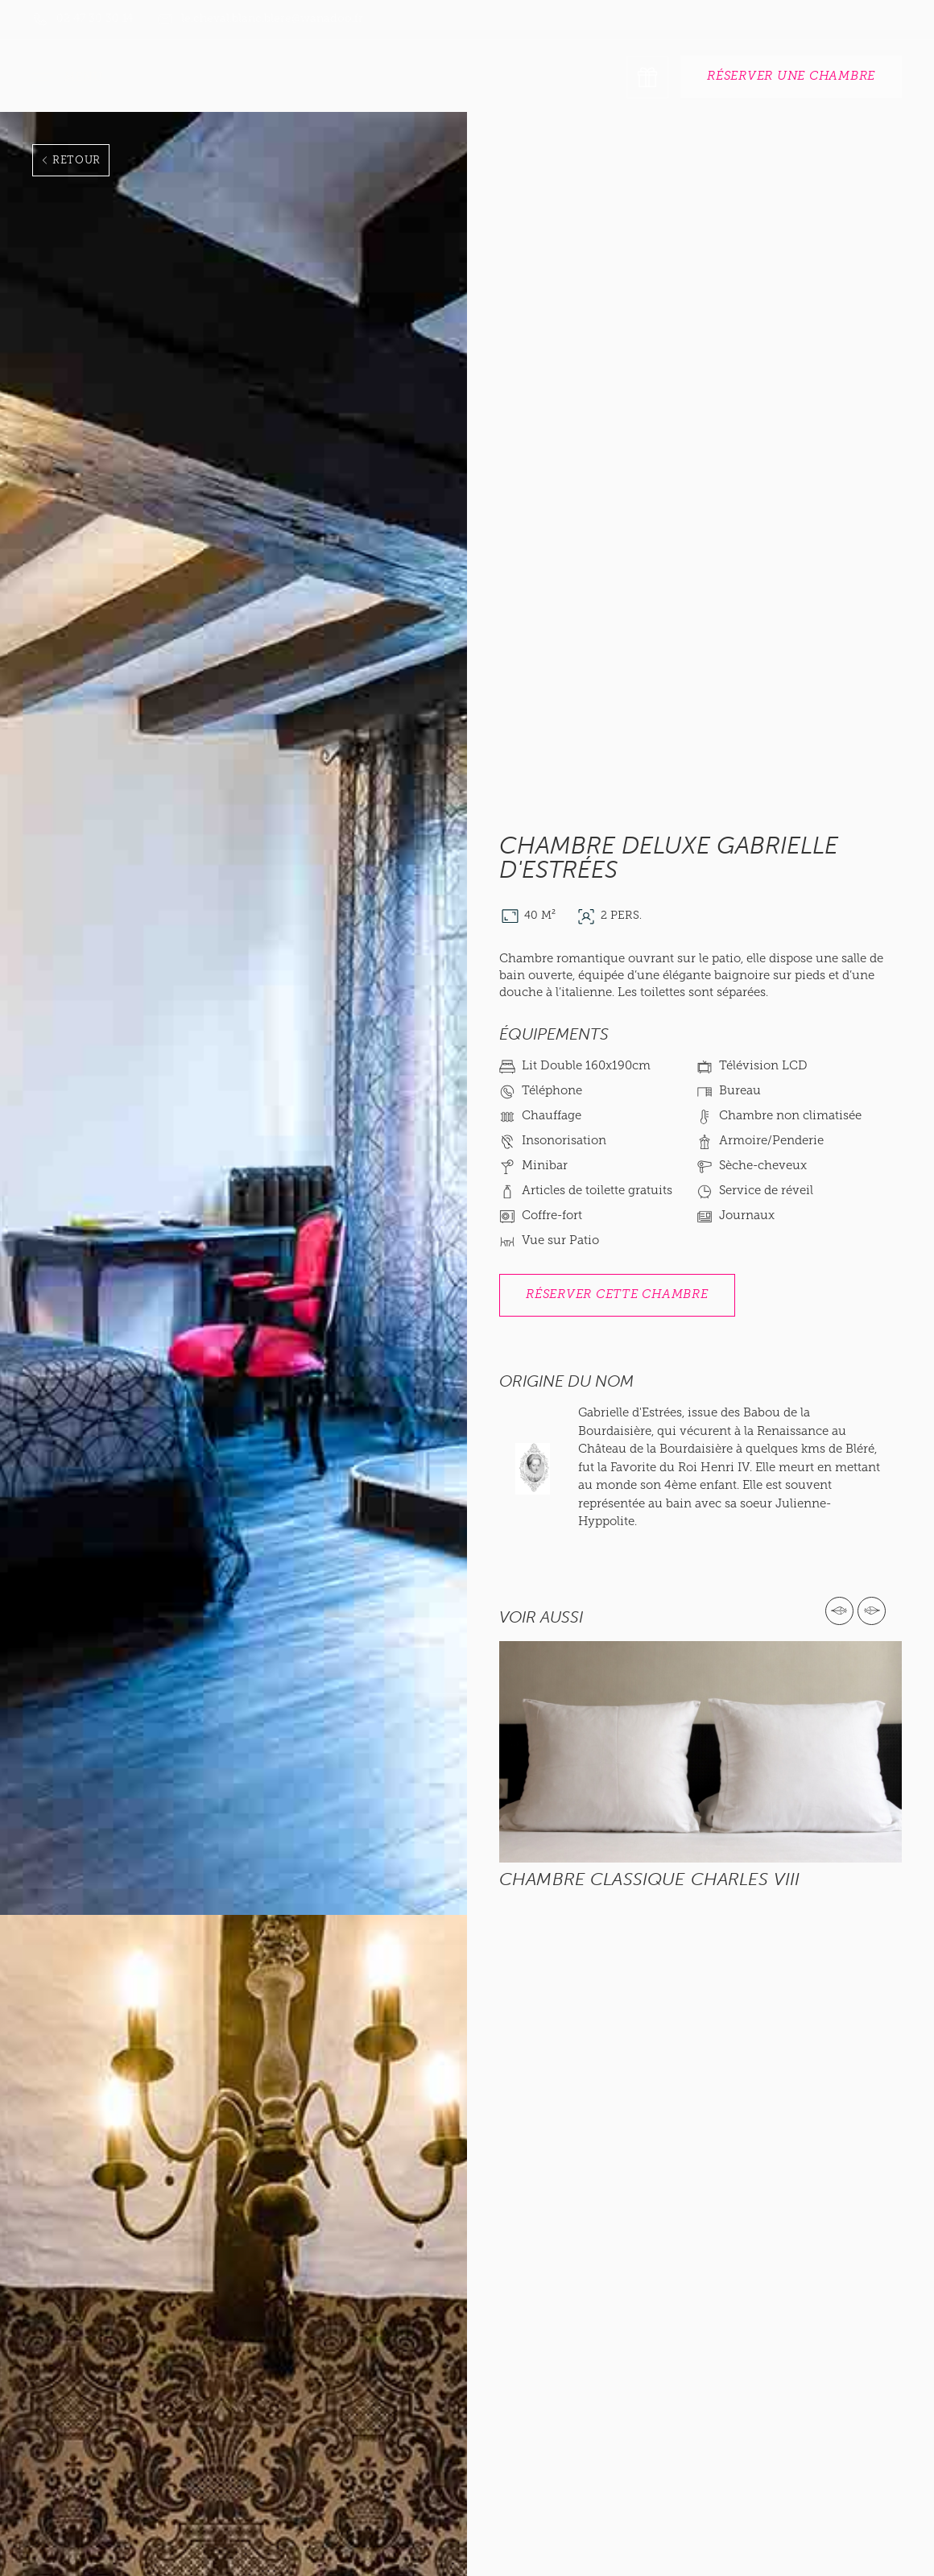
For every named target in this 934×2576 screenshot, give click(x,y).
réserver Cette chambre (617, 1295)
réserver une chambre (791, 77)
